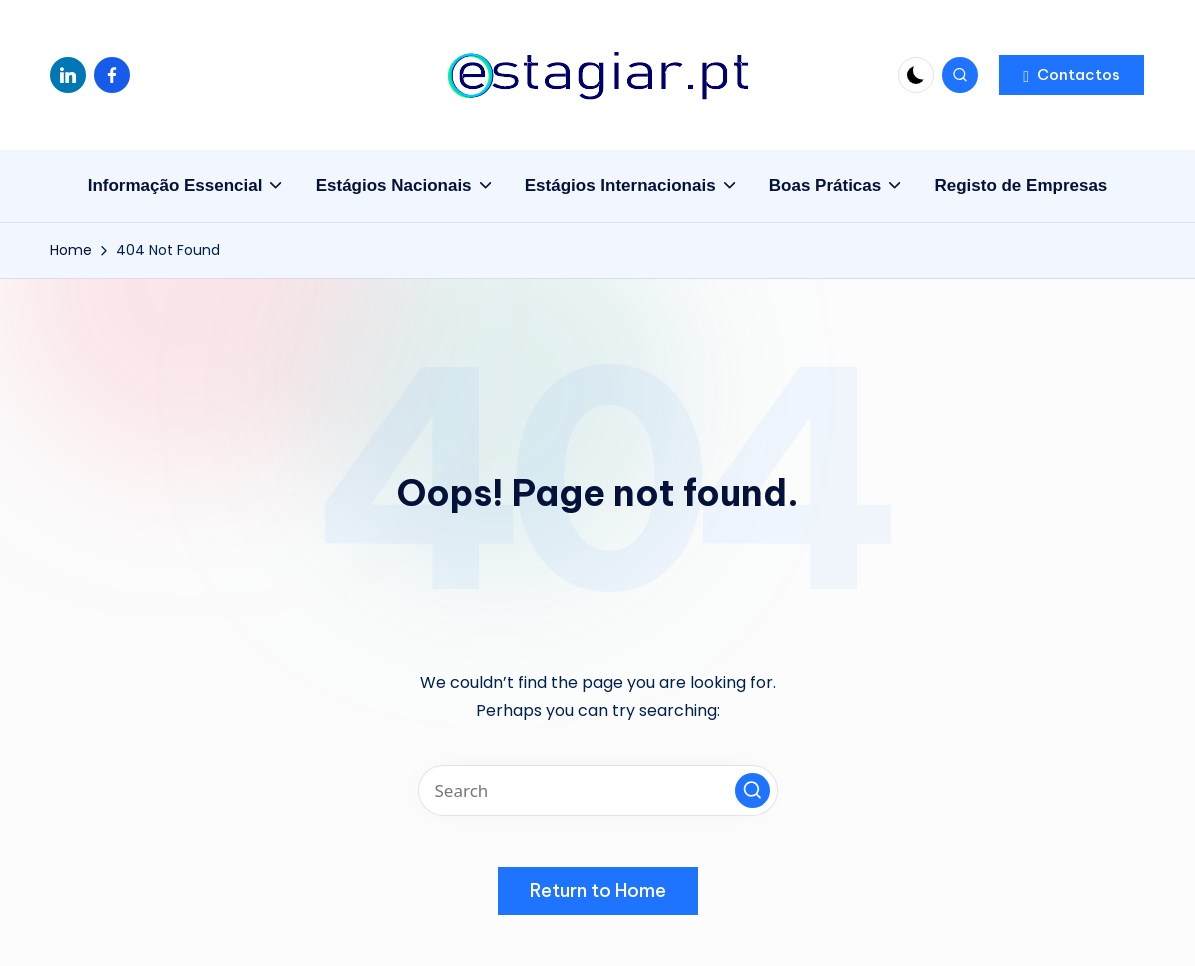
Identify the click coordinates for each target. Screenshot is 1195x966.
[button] (1071, 75)
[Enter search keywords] (598, 790)
